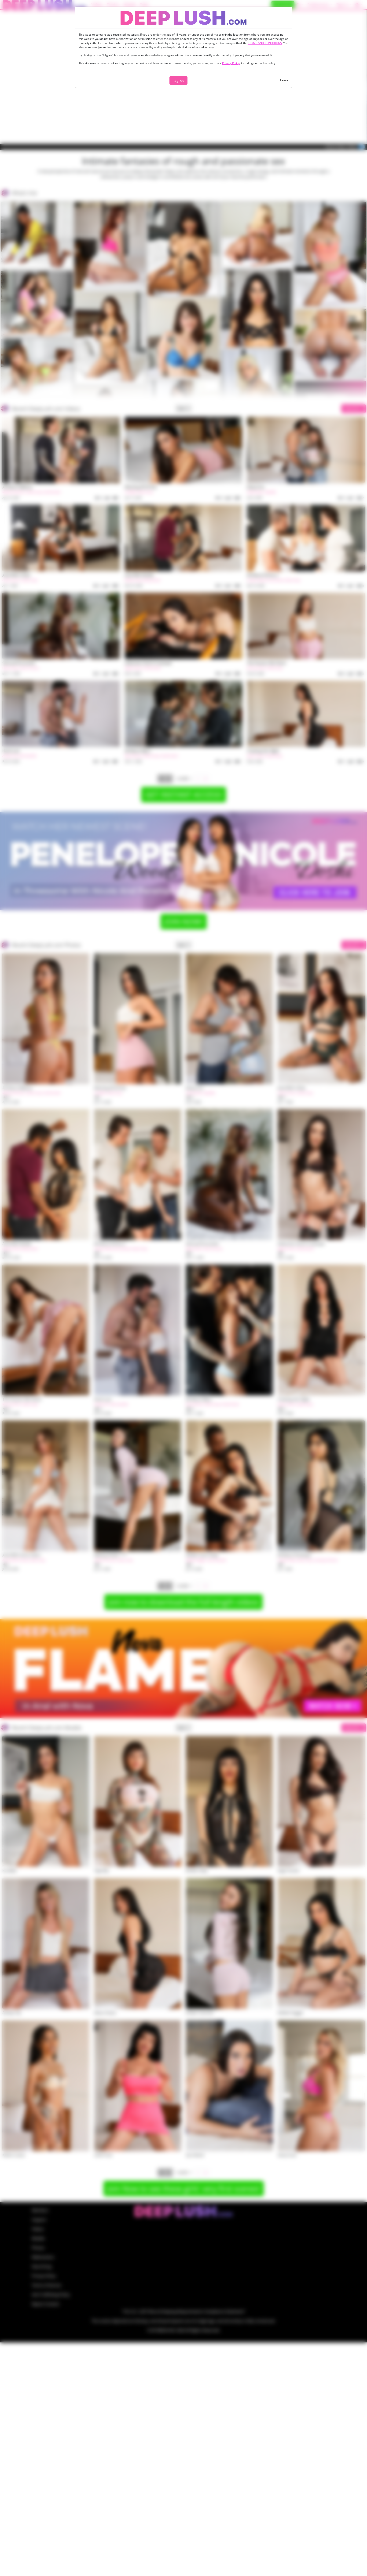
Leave (284, 80)
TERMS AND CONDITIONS (265, 43)
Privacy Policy (231, 63)
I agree (178, 80)
